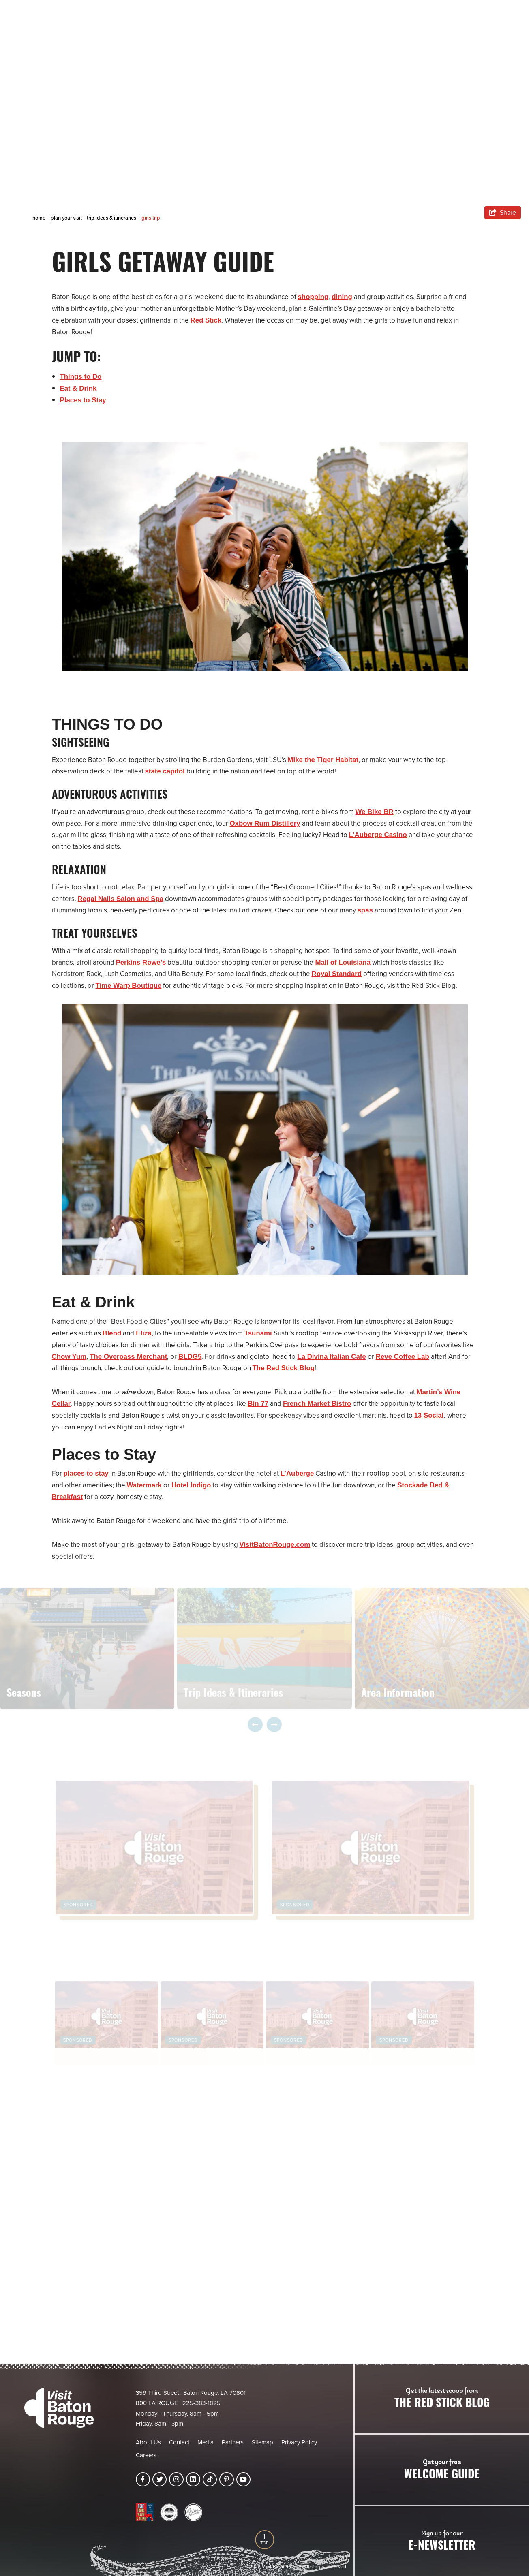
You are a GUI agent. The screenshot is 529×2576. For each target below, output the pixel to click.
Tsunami (258, 1333)
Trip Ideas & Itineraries (112, 218)
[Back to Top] (264, 2539)
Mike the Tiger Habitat (323, 760)
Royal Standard (337, 974)
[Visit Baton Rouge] (59, 2408)
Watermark (144, 1485)
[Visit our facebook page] (143, 2479)
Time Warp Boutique (129, 985)
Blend (112, 1333)
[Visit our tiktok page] (210, 2479)
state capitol (165, 771)
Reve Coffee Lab (404, 1357)
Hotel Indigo (192, 1485)
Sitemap (262, 2442)
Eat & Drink (78, 388)
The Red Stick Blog (284, 1368)
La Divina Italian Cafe (333, 1357)
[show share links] (502, 212)
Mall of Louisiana (344, 962)
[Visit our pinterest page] (226, 2479)
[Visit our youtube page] (243, 2479)
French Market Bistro (317, 1404)
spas (365, 910)
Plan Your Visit (67, 218)
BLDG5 (191, 1357)
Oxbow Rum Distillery (265, 823)
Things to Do (81, 376)
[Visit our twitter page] (159, 2479)
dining (342, 297)
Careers (146, 2455)
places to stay (86, 1473)
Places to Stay (83, 400)
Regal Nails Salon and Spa (121, 899)
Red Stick (206, 320)
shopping (313, 297)
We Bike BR (375, 812)
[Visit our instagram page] (176, 2479)
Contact (179, 2442)
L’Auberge (298, 1473)
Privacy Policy (299, 2442)
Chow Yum (69, 1357)
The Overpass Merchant (129, 1357)
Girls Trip (150, 218)
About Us (148, 2442)
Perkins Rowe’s (141, 962)
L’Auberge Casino (378, 835)
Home (39, 218)
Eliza (144, 1333)
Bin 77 (258, 1404)
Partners (233, 2442)
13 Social (429, 1415)
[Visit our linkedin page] (193, 2479)
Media (205, 2442)
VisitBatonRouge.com (275, 1545)
